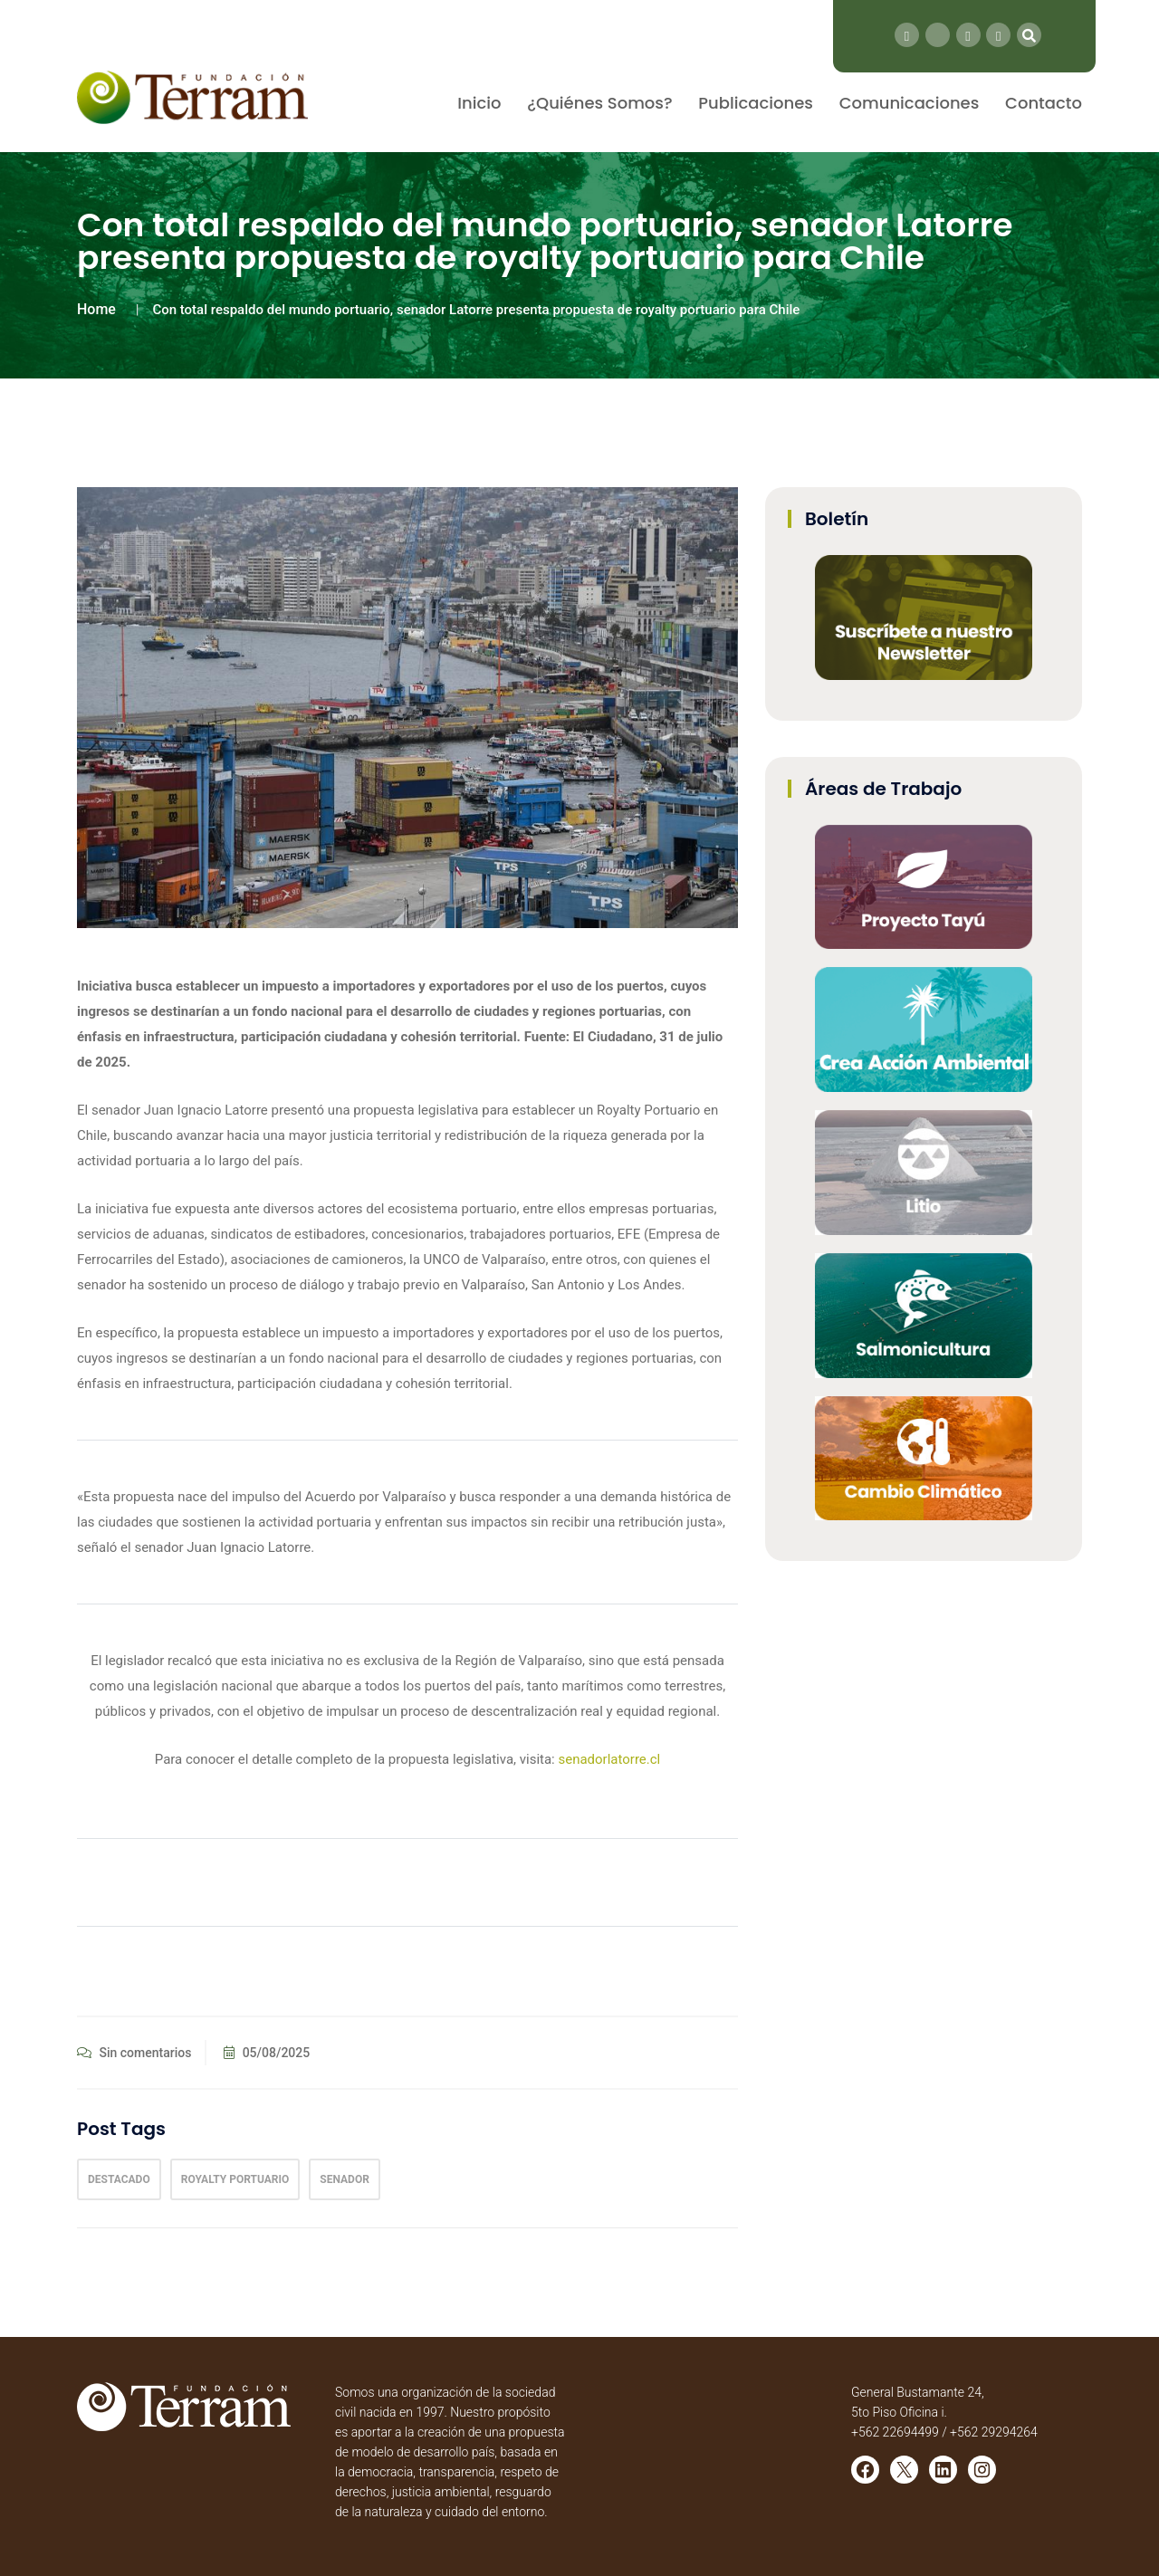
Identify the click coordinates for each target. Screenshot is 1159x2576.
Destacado (119, 2179)
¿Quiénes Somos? (599, 102)
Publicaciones (755, 102)
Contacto (1043, 102)
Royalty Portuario (235, 2179)
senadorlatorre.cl (609, 1759)
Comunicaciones (909, 102)
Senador (344, 2179)
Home (96, 309)
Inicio (479, 102)
